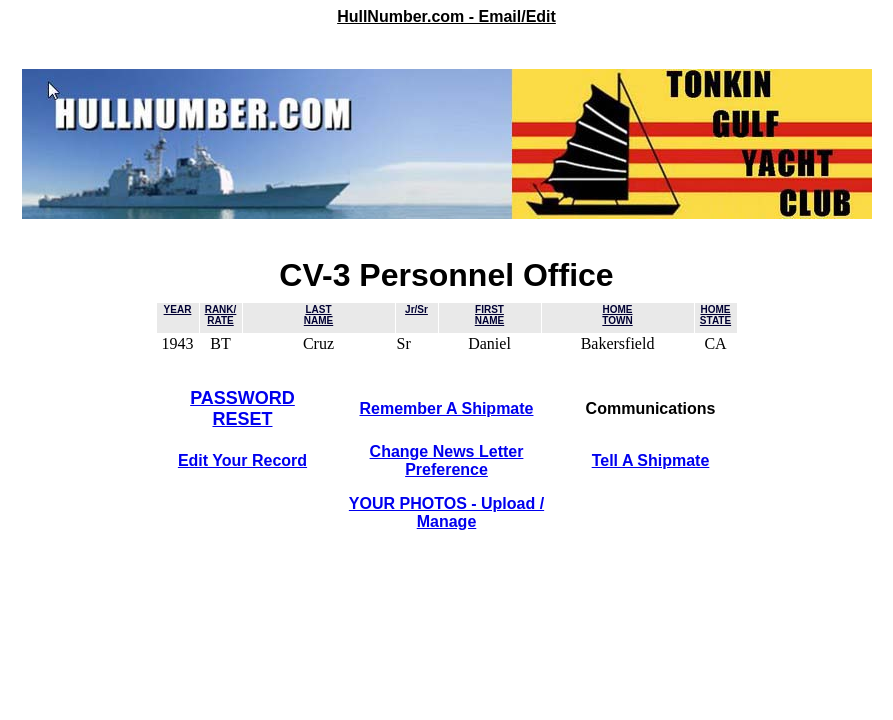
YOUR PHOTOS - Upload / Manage (446, 512)
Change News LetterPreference (447, 460)
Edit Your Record (242, 460)
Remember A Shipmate (447, 408)
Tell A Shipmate (651, 460)
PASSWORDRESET (242, 408)
